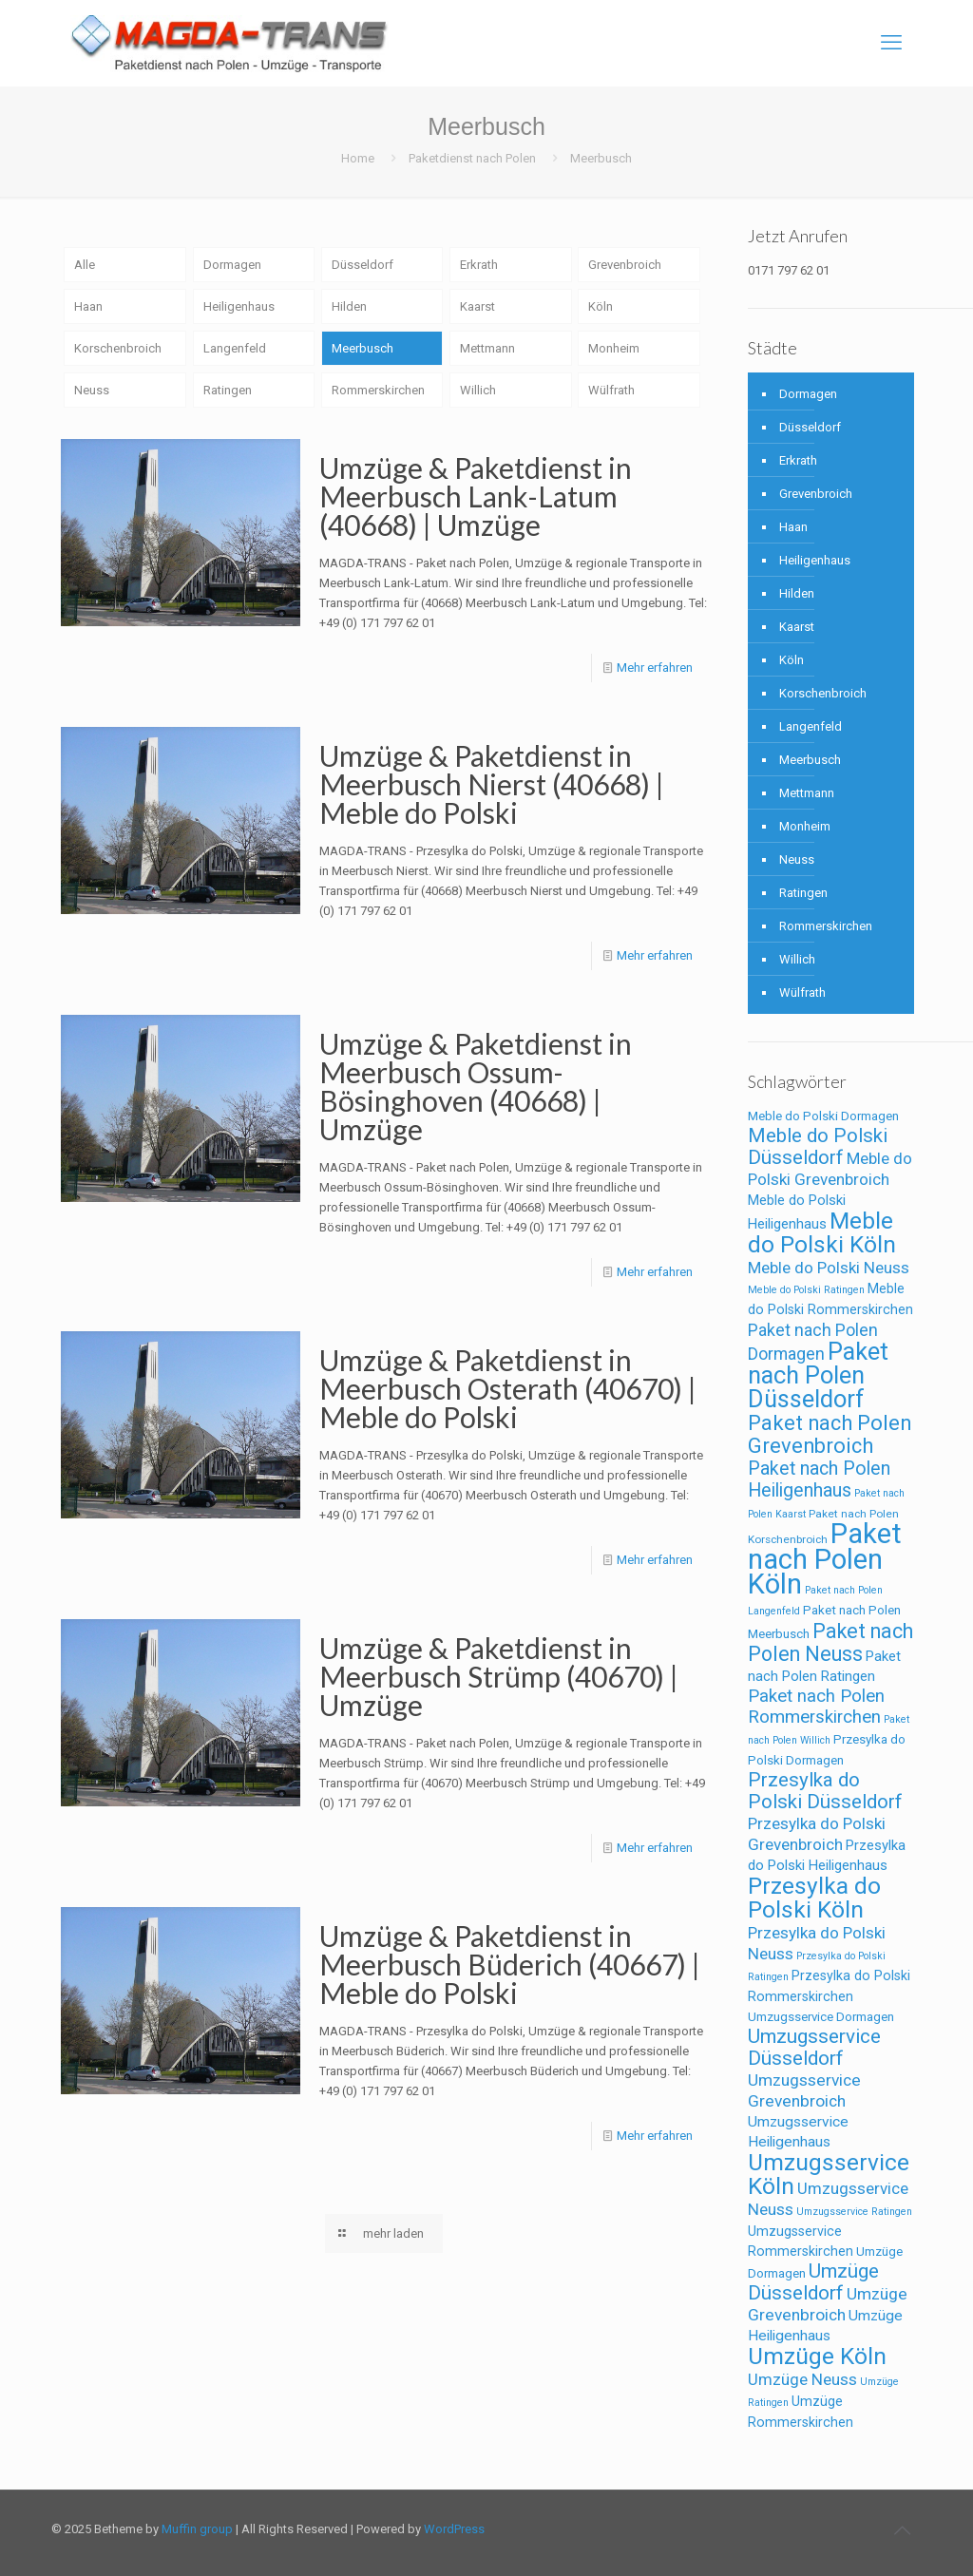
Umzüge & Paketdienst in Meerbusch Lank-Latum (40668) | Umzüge (475, 496)
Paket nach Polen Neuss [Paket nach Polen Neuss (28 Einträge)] (830, 1642)
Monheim (613, 348)
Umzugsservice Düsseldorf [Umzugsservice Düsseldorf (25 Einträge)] (814, 2047)
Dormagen (232, 265)
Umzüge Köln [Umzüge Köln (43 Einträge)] (817, 2356)
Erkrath (479, 265)
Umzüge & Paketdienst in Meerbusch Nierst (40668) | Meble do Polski (491, 784)
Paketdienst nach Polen (472, 158)
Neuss (91, 390)
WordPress (454, 2529)
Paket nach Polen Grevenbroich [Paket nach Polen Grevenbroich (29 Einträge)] (829, 1434)
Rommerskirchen (378, 390)
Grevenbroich (624, 265)
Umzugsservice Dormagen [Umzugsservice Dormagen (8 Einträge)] (821, 2017)
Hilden (349, 306)
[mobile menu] (891, 43)
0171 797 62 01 (789, 270)
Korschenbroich (118, 348)
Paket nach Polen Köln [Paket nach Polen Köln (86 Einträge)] (825, 1558)
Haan (88, 306)
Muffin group (197, 2529)
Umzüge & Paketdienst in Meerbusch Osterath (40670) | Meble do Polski (507, 1388)
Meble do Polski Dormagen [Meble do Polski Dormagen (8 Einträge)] (823, 1116)
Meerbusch (362, 348)
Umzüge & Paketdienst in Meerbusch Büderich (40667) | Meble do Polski (509, 1964)
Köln (600, 306)
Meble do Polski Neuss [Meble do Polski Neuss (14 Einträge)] (828, 1267)
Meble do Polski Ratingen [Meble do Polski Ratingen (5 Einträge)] (806, 1290)
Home (357, 158)
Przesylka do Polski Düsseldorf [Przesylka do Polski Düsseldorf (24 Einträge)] (825, 1790)
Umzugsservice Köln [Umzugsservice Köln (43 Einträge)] (828, 2174)
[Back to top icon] (902, 2530)
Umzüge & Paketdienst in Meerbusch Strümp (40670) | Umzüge (498, 1676)
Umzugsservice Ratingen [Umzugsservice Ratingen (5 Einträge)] (854, 2211)
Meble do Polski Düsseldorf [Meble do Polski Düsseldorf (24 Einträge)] (817, 1146)
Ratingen (227, 390)
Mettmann (487, 348)
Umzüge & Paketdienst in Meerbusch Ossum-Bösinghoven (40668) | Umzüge (475, 1086)
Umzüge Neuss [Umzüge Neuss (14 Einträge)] (802, 2379)
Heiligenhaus (239, 306)
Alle (84, 265)
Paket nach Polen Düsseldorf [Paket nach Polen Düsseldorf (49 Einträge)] (818, 1375)
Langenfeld (234, 348)
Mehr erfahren (655, 667)
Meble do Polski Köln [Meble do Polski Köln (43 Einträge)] (822, 1232)
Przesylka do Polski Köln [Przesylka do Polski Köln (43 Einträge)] (814, 1897)
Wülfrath (611, 390)
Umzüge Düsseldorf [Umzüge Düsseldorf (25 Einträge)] (813, 2282)
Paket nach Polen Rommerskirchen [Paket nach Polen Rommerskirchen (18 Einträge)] (816, 1706)
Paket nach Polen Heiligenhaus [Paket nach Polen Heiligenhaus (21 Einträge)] (819, 1479)
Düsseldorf (362, 265)
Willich (478, 390)
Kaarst (477, 306)
